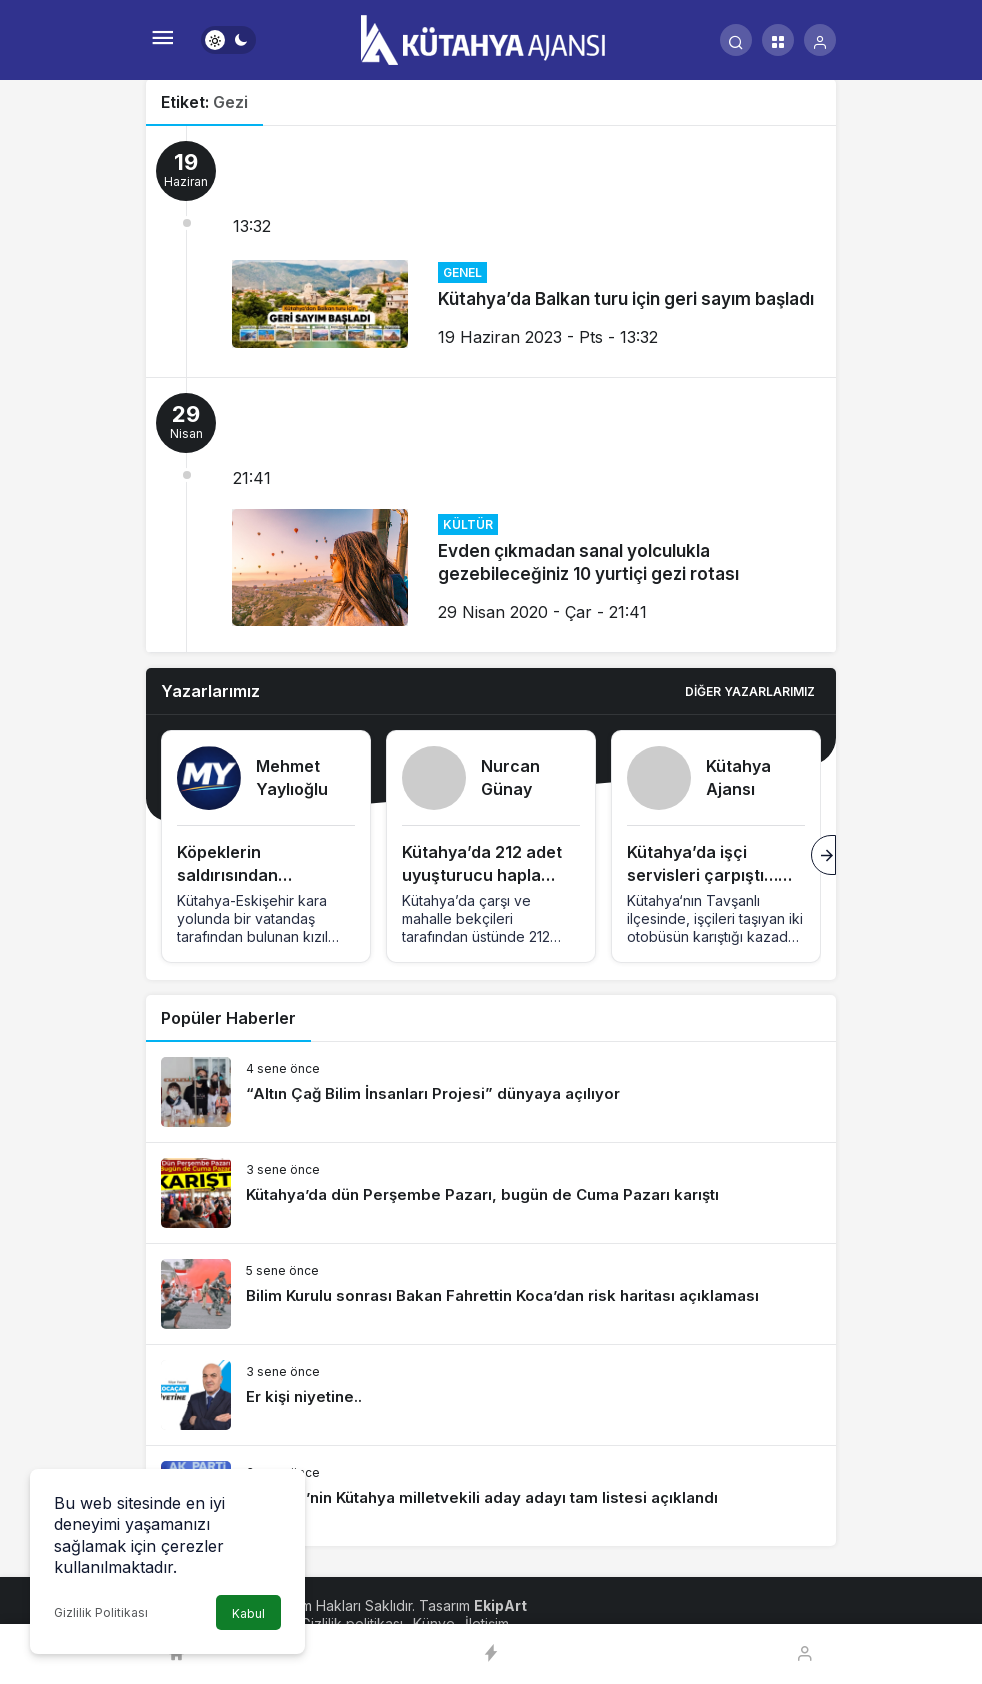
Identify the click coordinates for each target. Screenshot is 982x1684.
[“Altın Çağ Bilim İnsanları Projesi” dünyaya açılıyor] (491, 1092)
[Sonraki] (823, 855)
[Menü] (162, 40)
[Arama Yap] (736, 40)
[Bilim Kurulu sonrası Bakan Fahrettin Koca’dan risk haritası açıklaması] (491, 1294)
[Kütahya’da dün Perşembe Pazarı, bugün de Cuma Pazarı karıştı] (491, 1193)
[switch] (228, 40)
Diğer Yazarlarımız (750, 691)
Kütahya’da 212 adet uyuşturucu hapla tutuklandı (482, 875)
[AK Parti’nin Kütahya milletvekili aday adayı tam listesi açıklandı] (491, 1496)
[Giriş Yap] (820, 40)
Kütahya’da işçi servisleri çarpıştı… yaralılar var (702, 875)
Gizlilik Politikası (101, 1612)
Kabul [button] (248, 1613)
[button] (778, 40)
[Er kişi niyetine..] (491, 1395)
